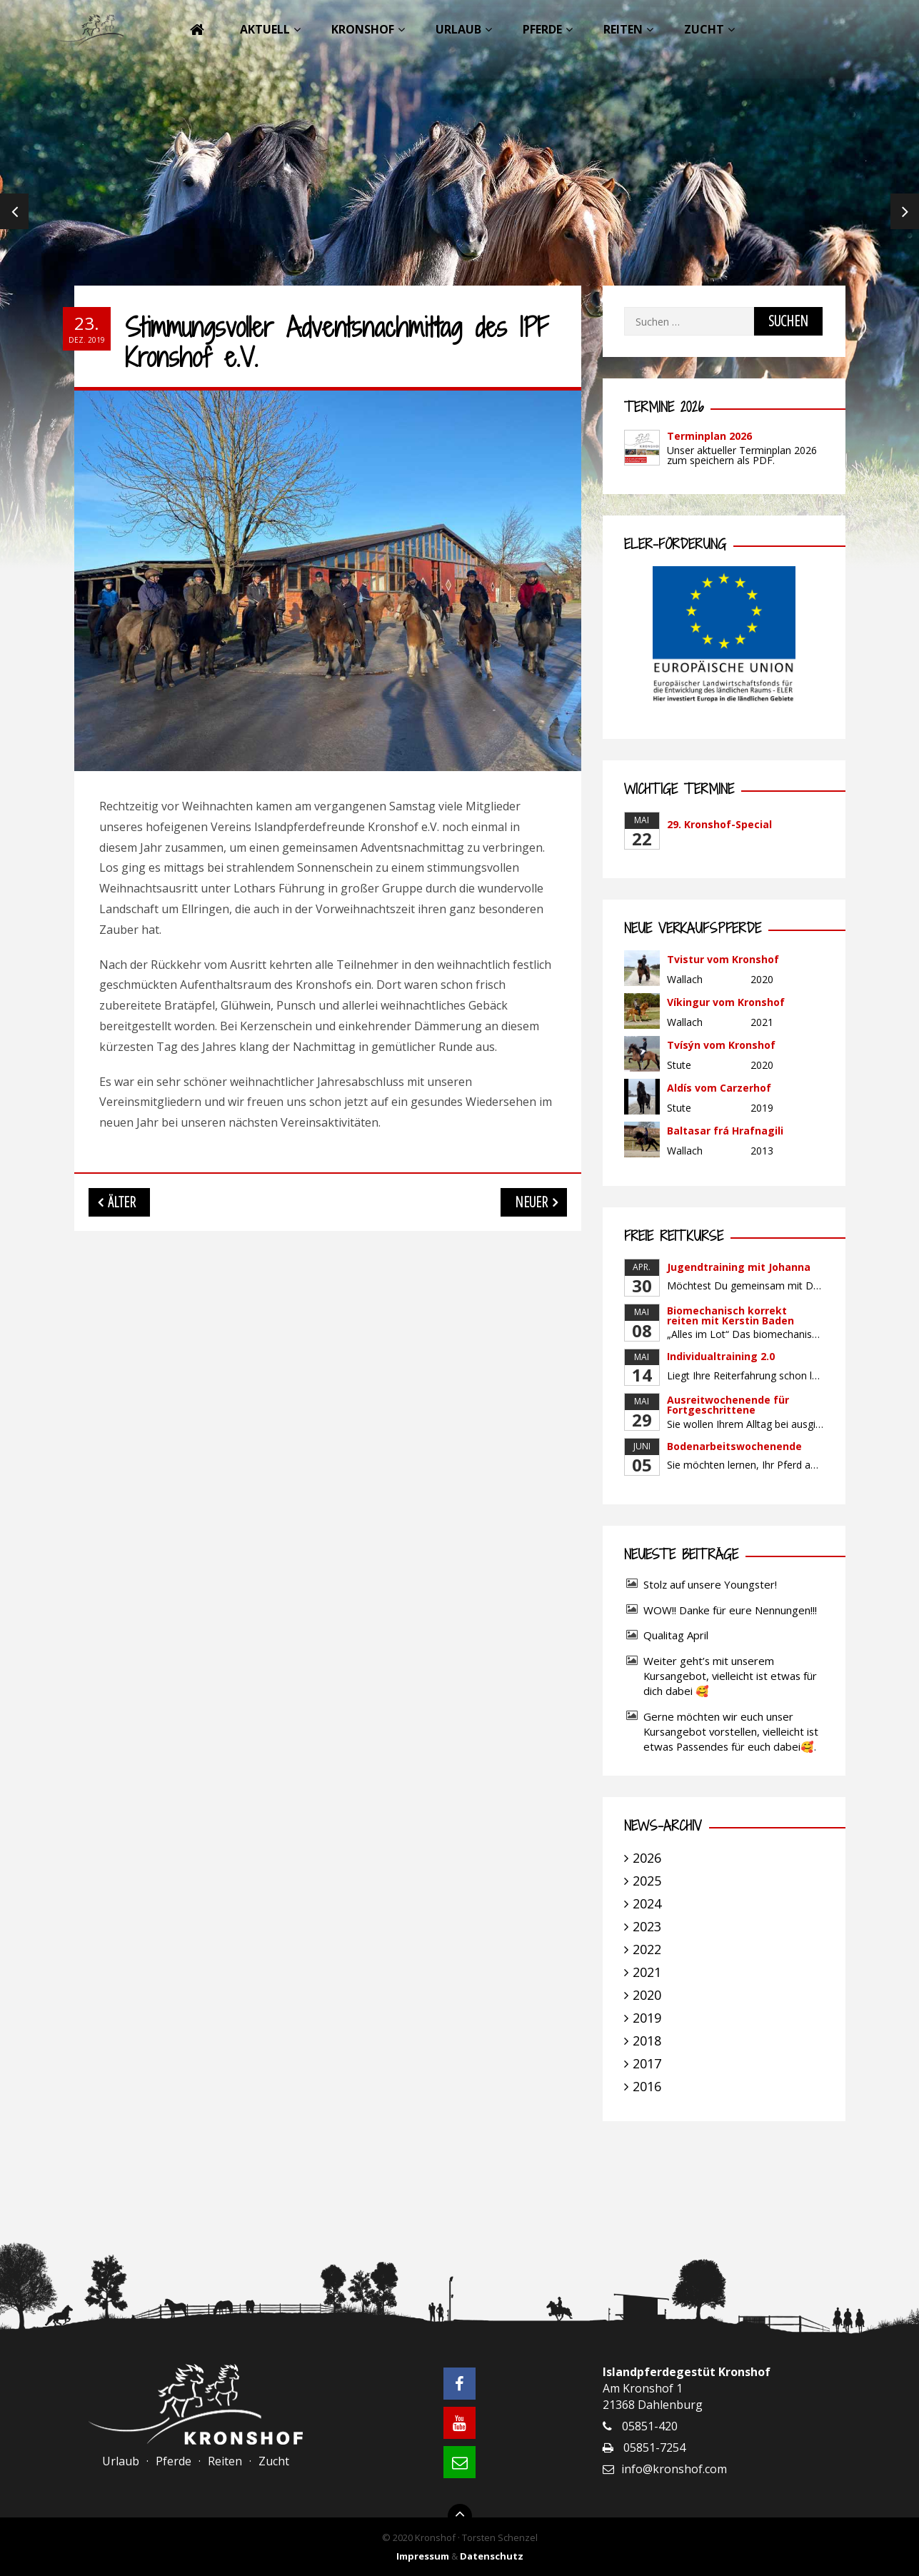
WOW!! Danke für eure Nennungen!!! (730, 1610)
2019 (647, 2017)
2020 (647, 1994)
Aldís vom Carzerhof (719, 1088)
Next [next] (904, 214)
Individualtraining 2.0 (721, 1356)
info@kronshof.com (674, 2469)
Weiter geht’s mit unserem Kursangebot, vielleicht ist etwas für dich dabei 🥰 (730, 1676)
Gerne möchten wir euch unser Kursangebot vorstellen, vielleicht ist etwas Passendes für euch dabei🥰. (730, 1731)
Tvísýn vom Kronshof (721, 1045)
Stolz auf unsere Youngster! (710, 1584)
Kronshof (362, 29)
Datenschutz (491, 2556)
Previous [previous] (14, 214)
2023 (647, 1926)
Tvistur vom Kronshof (723, 959)
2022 (647, 1949)
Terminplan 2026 (709, 436)
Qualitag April (675, 1635)
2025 (647, 1880)
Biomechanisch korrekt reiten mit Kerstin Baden (730, 1315)
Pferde (542, 29)
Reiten (623, 29)
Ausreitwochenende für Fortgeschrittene (728, 1405)
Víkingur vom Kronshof (726, 1002)
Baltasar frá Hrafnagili (725, 1130)
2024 (647, 1903)
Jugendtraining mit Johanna (738, 1267)
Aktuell (265, 29)
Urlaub (458, 29)
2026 (647, 1857)
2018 (647, 2040)
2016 (647, 2086)
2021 (647, 1972)
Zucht (704, 29)
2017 (647, 2063)
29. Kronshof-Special (719, 824)
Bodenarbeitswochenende (734, 1446)
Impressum (422, 2556)
